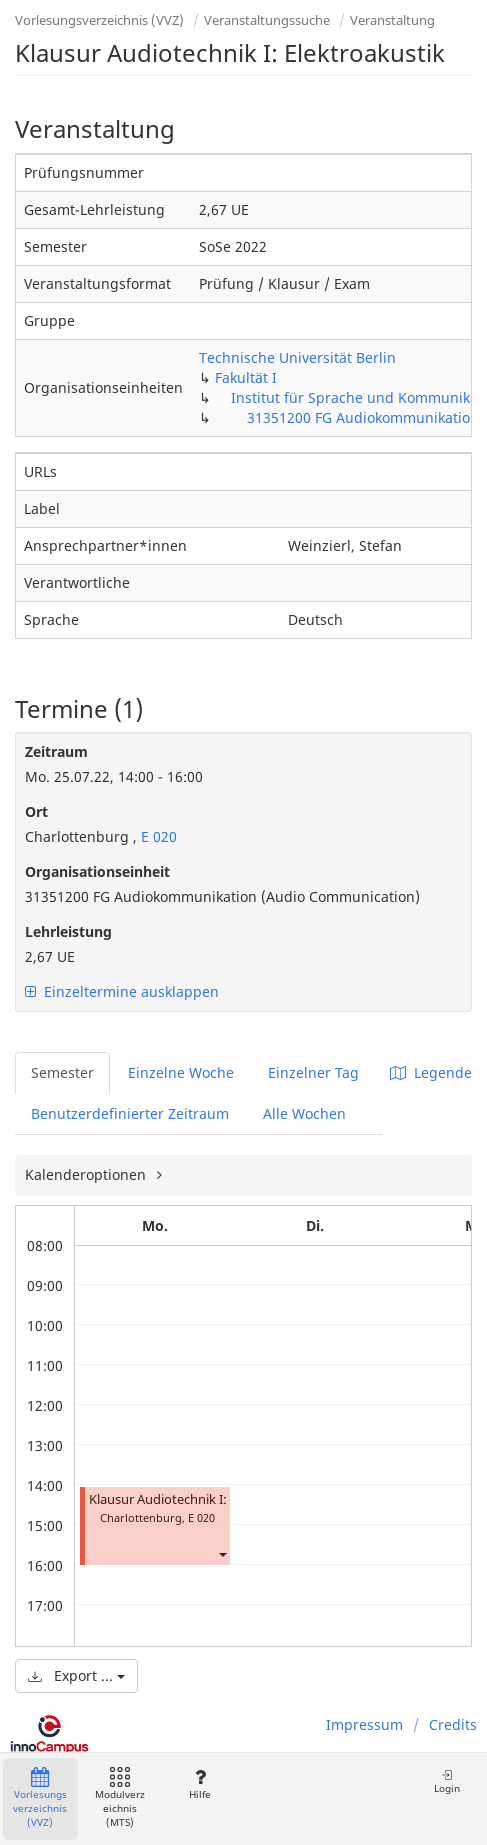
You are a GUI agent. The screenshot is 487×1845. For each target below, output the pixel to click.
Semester (62, 1072)
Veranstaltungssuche (267, 20)
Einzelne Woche (181, 1072)
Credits (453, 1724)
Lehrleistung (68, 931)
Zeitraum (56, 751)
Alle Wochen (304, 1113)
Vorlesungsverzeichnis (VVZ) (99, 20)
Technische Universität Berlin (297, 357)
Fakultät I (246, 377)
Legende (431, 1072)
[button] (222, 1553)
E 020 (157, 836)
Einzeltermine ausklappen (122, 991)
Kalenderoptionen (87, 1174)
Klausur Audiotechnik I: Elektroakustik (202, 1499)
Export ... (76, 1675)
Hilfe (199, 1784)
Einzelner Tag (313, 1072)
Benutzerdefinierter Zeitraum (130, 1113)
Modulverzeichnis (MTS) (120, 1798)
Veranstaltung (392, 20)
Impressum (364, 1724)
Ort (36, 811)
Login (447, 1781)
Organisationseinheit (97, 871)
